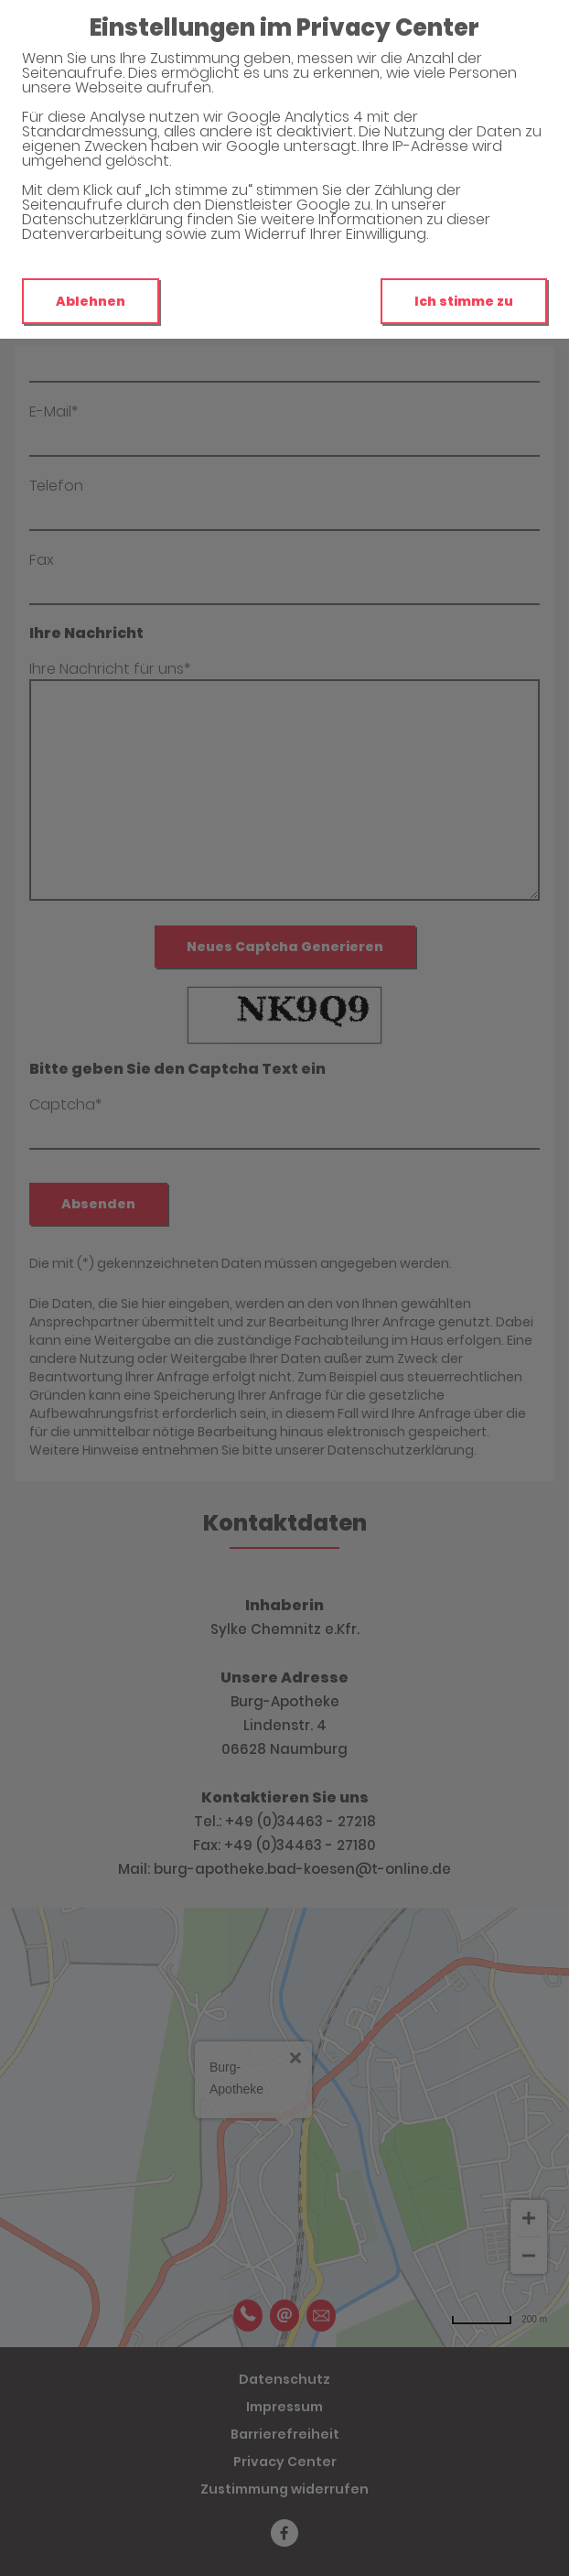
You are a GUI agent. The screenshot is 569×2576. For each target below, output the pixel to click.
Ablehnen (90, 301)
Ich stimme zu (463, 301)
